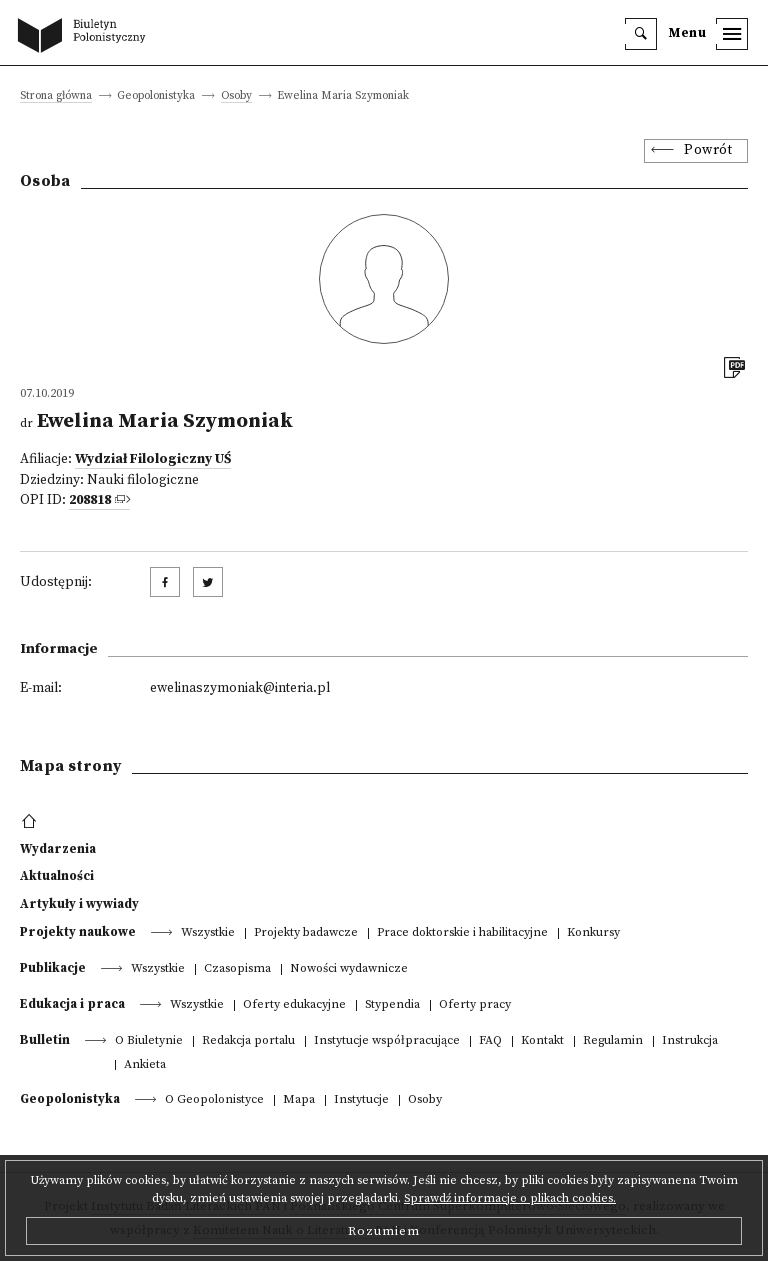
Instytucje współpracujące (387, 1041)
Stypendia (392, 1005)
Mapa (299, 1100)
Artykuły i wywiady (79, 904)
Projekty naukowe (78, 932)
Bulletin (45, 1040)
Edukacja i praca (72, 1004)
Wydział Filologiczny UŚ (153, 459)
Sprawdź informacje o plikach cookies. (510, 1198)
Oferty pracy (475, 1005)
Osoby (236, 96)
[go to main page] (86, 37)
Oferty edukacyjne (294, 1005)
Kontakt (542, 1041)
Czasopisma (237, 969)
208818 (90, 500)
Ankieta (145, 1065)
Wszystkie (208, 933)
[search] (641, 34)
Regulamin (613, 1041)
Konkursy (593, 933)
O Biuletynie (149, 1041)
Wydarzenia (58, 849)
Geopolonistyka (70, 1099)
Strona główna (56, 96)
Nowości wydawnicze (349, 969)
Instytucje (361, 1100)
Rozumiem (384, 1231)
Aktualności (57, 876)
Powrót (708, 150)
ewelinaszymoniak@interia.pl (240, 688)
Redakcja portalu (248, 1041)
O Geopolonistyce (214, 1100)
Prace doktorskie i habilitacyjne (462, 933)
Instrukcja (690, 1041)
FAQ (490, 1041)
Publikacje (53, 968)
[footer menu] (31, 822)
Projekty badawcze (306, 933)
